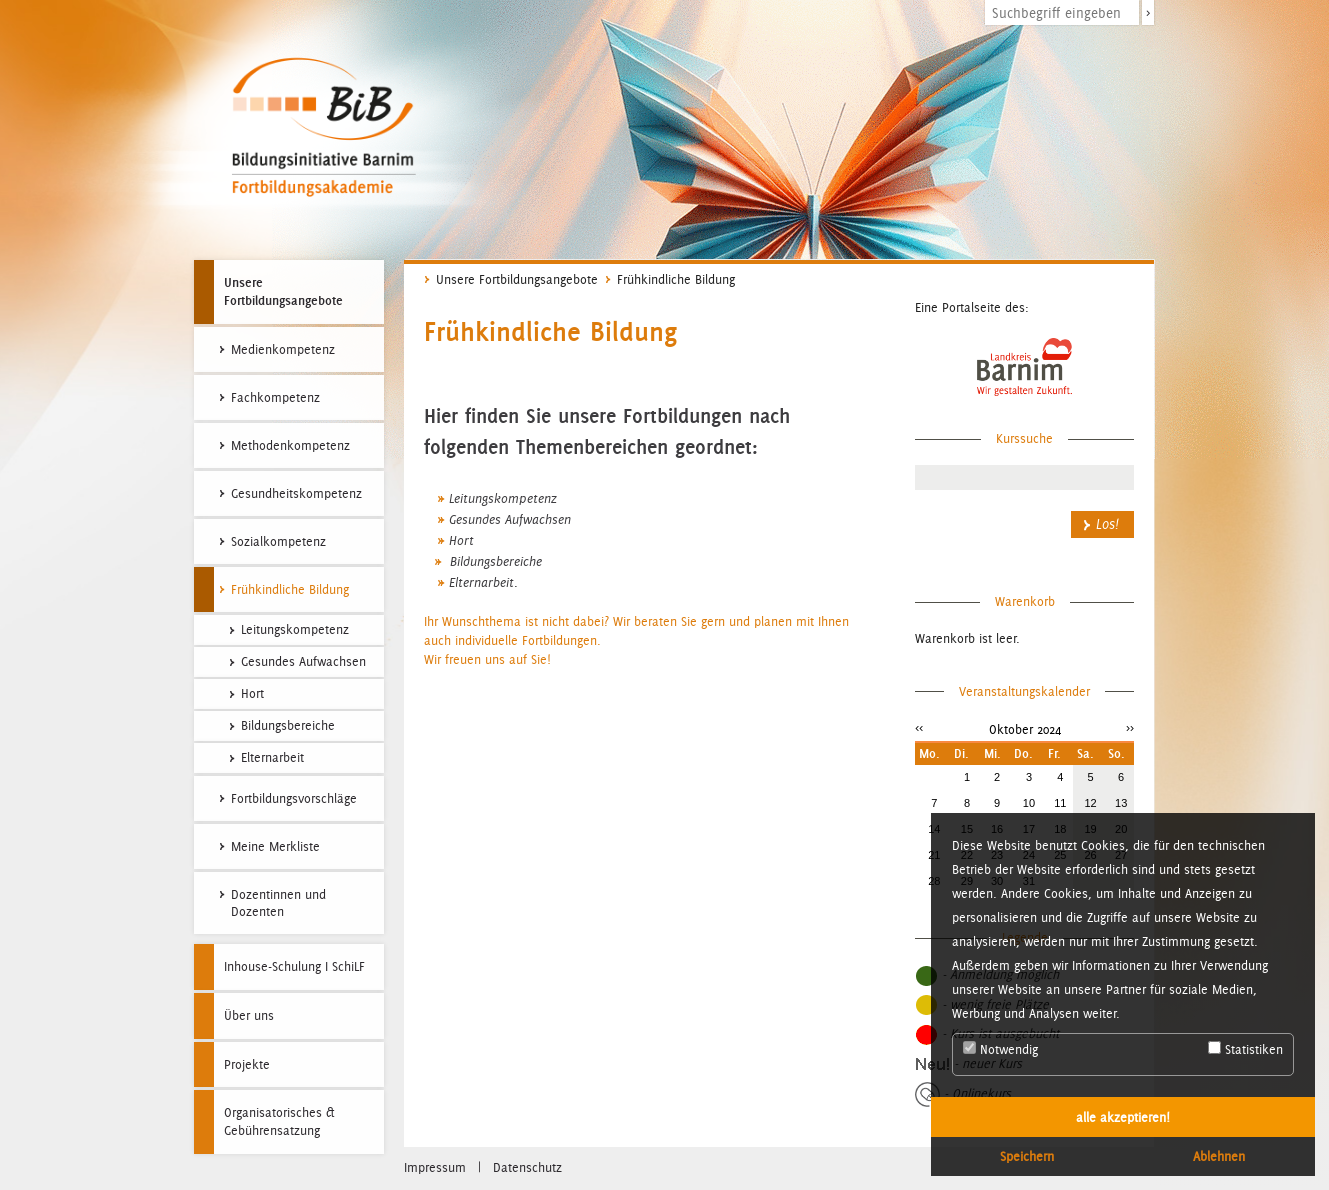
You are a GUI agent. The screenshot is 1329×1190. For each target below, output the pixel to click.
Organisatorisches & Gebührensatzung (279, 1121)
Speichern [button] (1027, 1156)
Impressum (435, 1167)
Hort (461, 541)
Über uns (249, 1015)
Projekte (247, 1064)
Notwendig (1000, 1049)
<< (919, 727)
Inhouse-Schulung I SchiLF (294, 966)
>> (1130, 727)
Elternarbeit (481, 583)
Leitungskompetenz (503, 499)
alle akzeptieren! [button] (1123, 1117)
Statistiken (1245, 1049)
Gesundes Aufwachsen (510, 520)
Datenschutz (527, 1167)
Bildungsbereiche (494, 562)
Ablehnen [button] (1219, 1156)
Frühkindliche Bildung (676, 279)
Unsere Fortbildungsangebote (283, 291)
